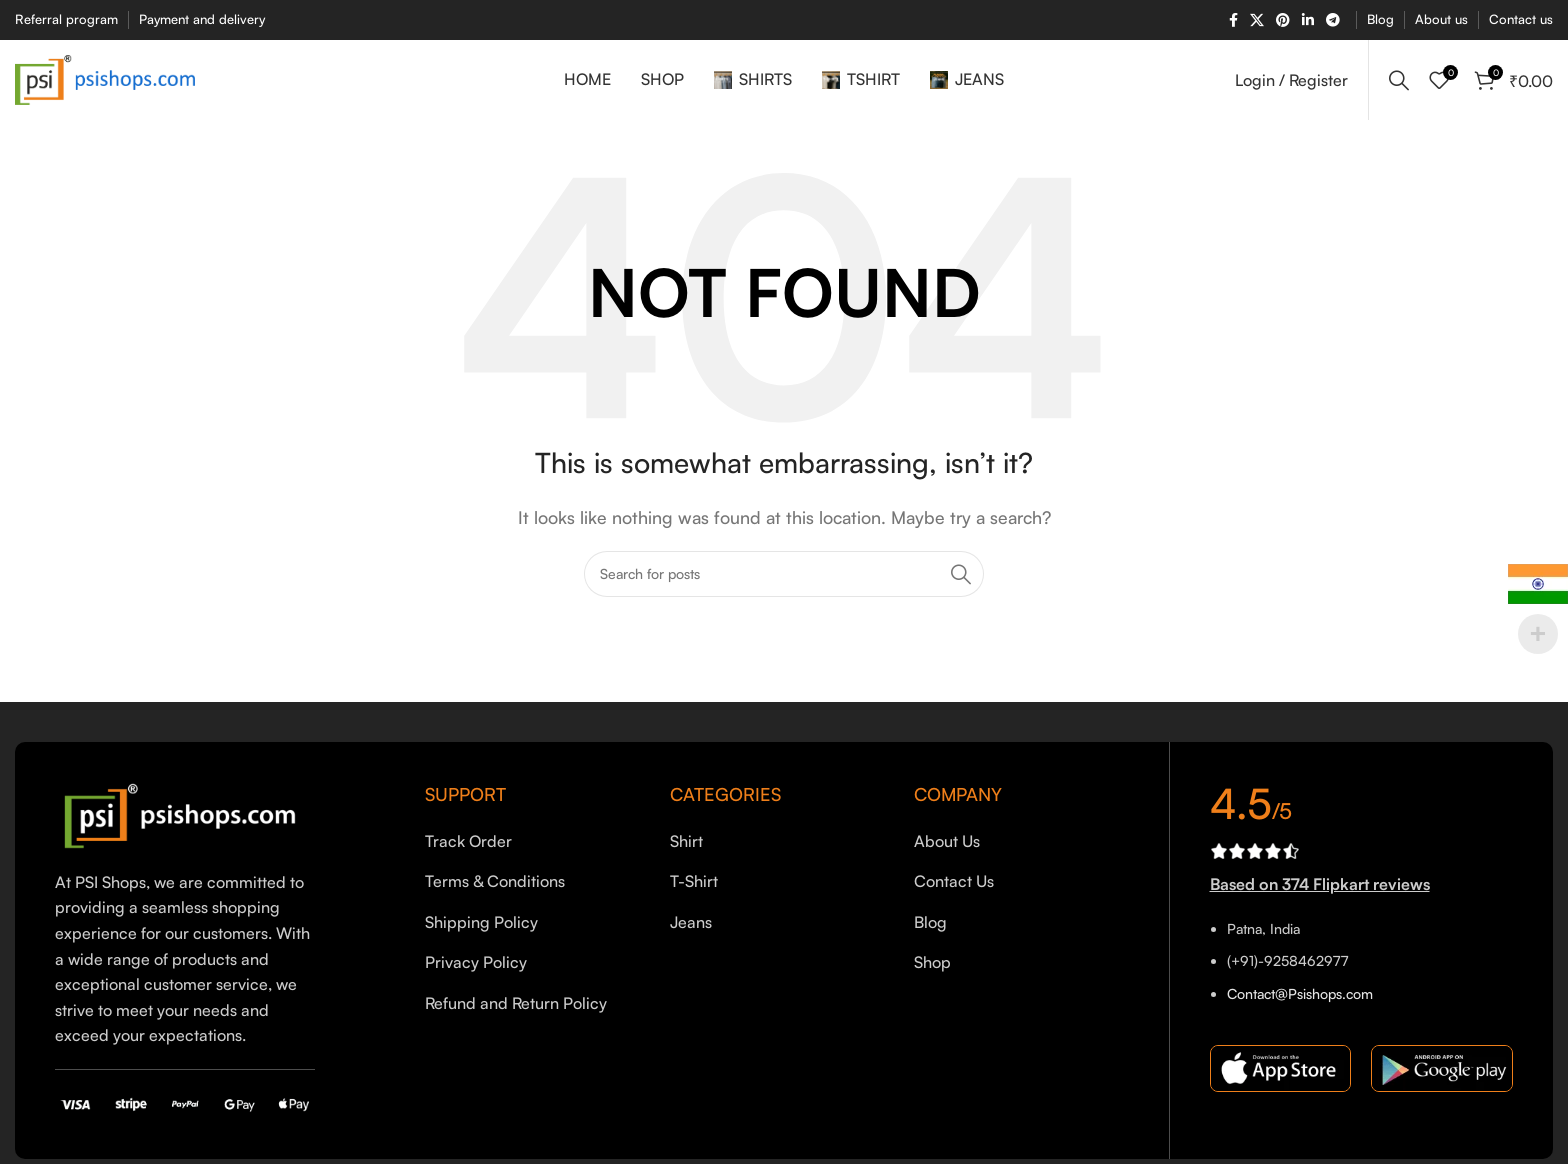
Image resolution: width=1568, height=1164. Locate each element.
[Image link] (185, 814)
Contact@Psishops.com (1300, 993)
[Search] (1399, 80)
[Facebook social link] (1233, 20)
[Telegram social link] (1333, 20)
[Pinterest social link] (1283, 20)
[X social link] (1257, 20)
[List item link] (532, 842)
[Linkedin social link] (1308, 20)
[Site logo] (105, 78)
